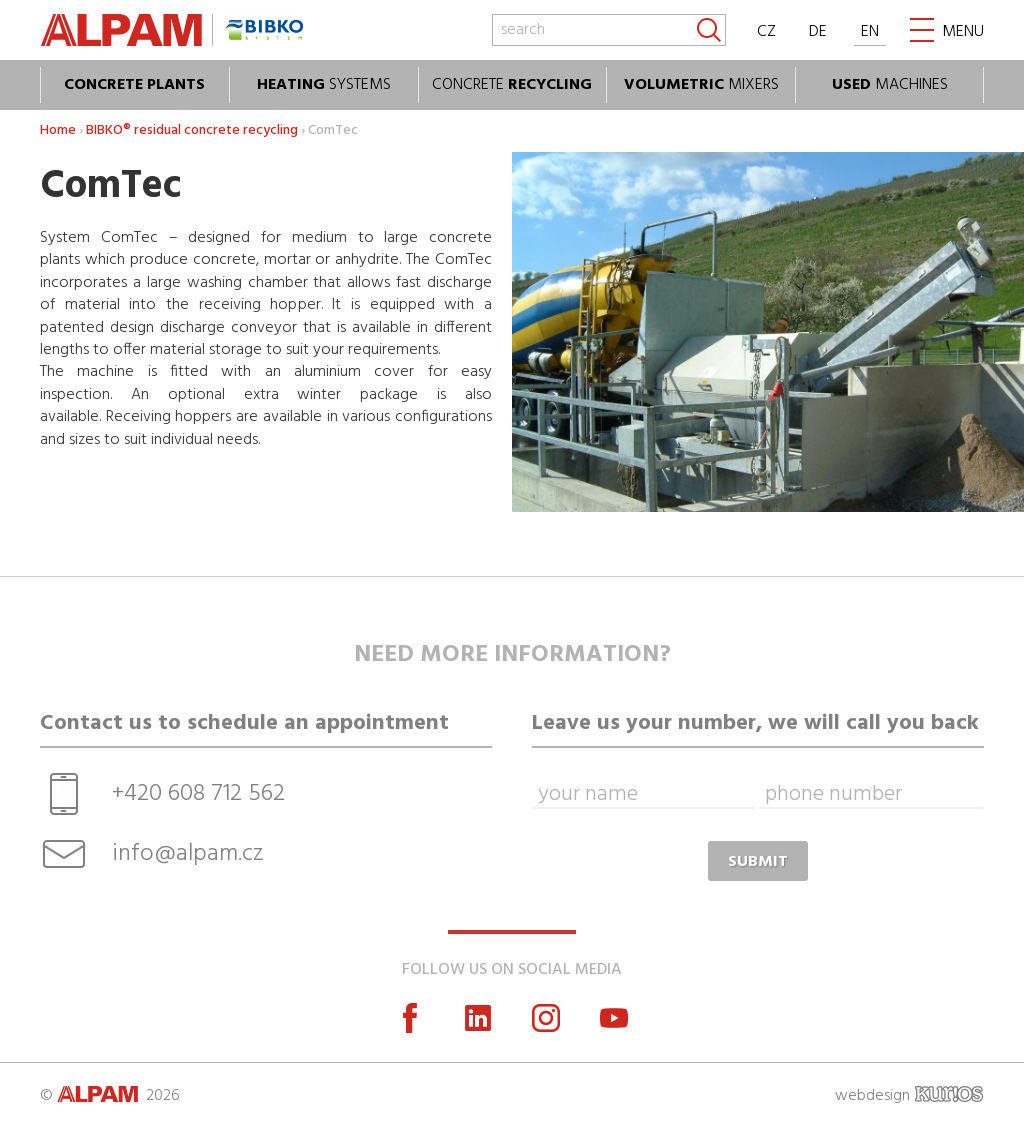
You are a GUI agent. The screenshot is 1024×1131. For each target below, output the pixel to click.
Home (58, 130)
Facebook (410, 1018)
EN (870, 32)
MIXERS (701, 85)
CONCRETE (512, 85)
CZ (766, 32)
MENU (963, 32)
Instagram (546, 1018)
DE (818, 32)
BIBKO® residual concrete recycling (192, 130)
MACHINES (890, 85)
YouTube (614, 1018)
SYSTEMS (324, 85)
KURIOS (949, 1094)
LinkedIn (478, 1018)
